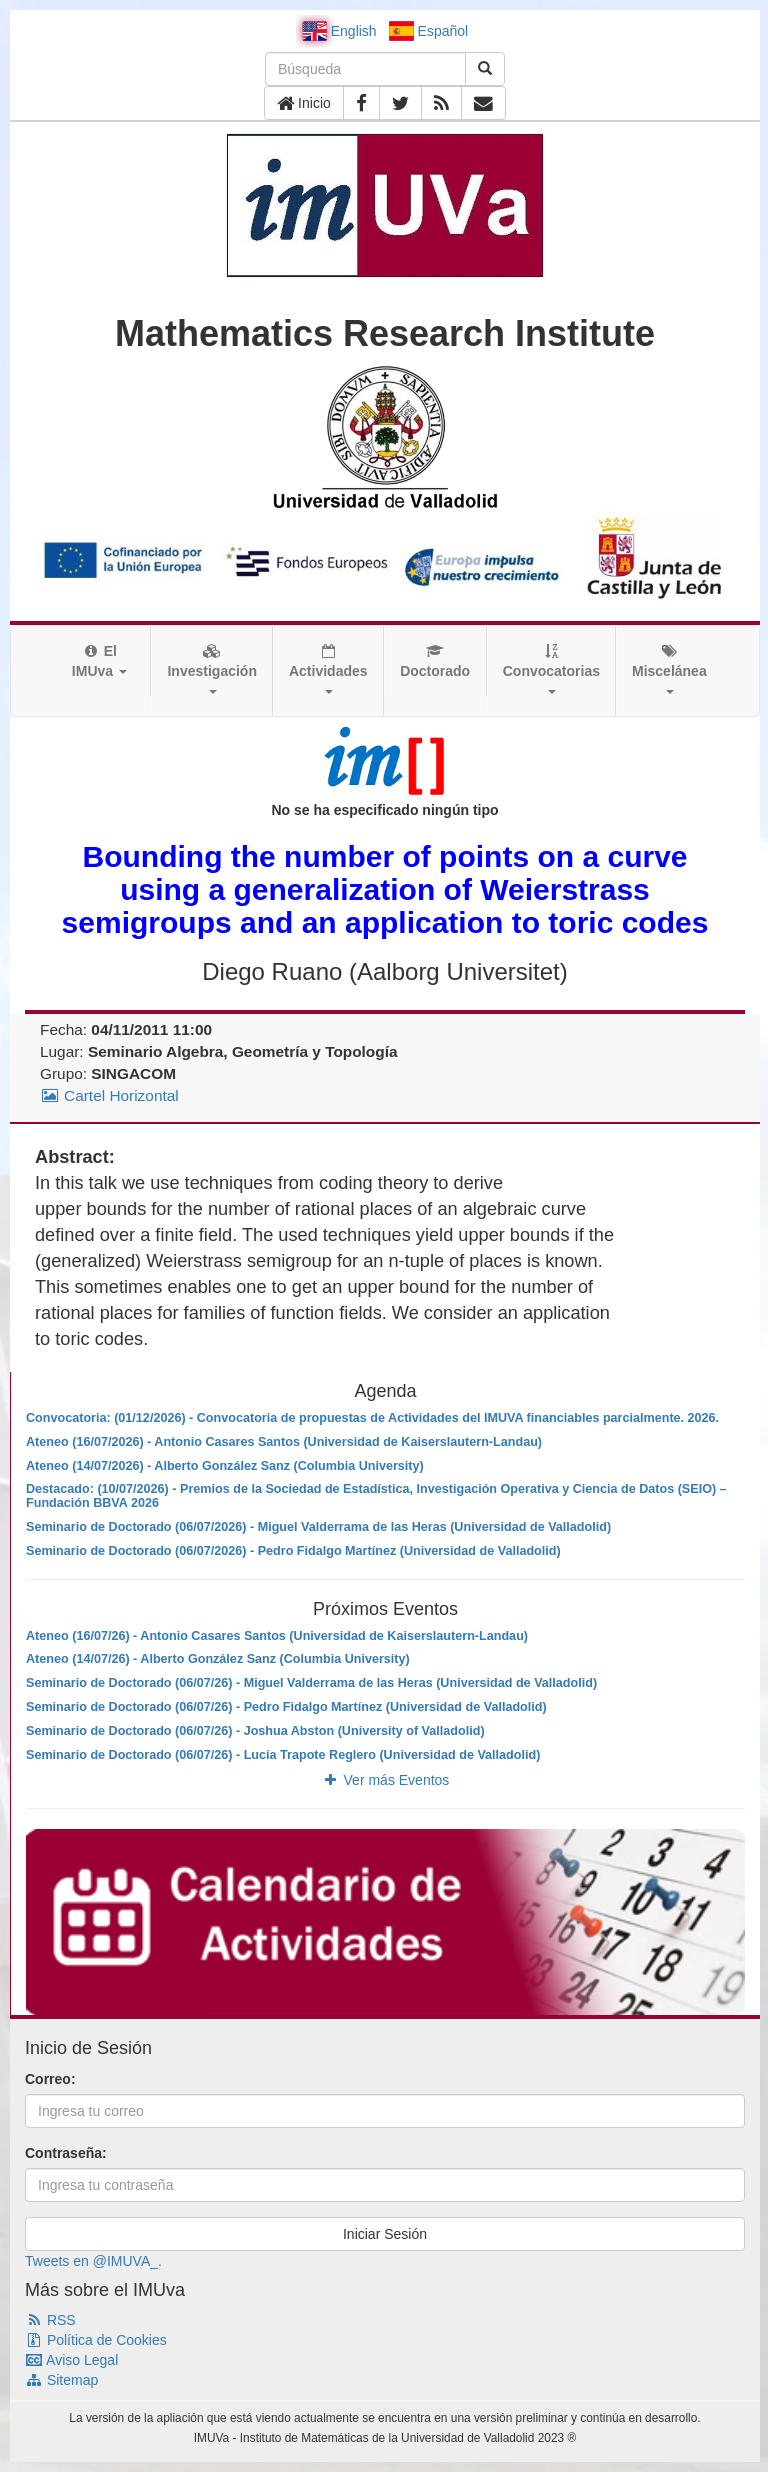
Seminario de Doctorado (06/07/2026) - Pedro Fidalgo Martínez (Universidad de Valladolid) (293, 1551)
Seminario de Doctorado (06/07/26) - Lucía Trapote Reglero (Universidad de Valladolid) (283, 1755)
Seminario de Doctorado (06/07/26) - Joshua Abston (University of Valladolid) (255, 1731)
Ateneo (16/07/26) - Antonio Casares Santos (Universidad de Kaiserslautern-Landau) (277, 1636)
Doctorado (435, 661)
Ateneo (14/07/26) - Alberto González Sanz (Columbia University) (218, 1659)
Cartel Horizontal (109, 1095)
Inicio (304, 103)
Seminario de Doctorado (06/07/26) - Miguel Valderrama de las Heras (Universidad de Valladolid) (311, 1683)
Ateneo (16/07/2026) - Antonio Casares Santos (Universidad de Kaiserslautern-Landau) (284, 1442)
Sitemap (61, 2380)
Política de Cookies (96, 2340)
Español (428, 31)
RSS (50, 2320)
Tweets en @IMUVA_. (93, 2261)
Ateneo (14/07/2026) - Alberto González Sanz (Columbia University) (225, 1466)
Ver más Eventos (386, 1780)
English (339, 31)
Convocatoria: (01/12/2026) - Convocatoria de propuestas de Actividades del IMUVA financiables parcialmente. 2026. (372, 1418)
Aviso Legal (71, 2360)
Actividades (328, 669)
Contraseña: (66, 2153)
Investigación (211, 669)
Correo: (50, 2079)
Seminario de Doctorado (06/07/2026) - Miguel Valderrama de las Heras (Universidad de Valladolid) (318, 1527)
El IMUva (99, 661)
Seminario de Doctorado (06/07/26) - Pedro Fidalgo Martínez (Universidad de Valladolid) (286, 1707)
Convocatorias (551, 669)
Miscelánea (669, 669)
